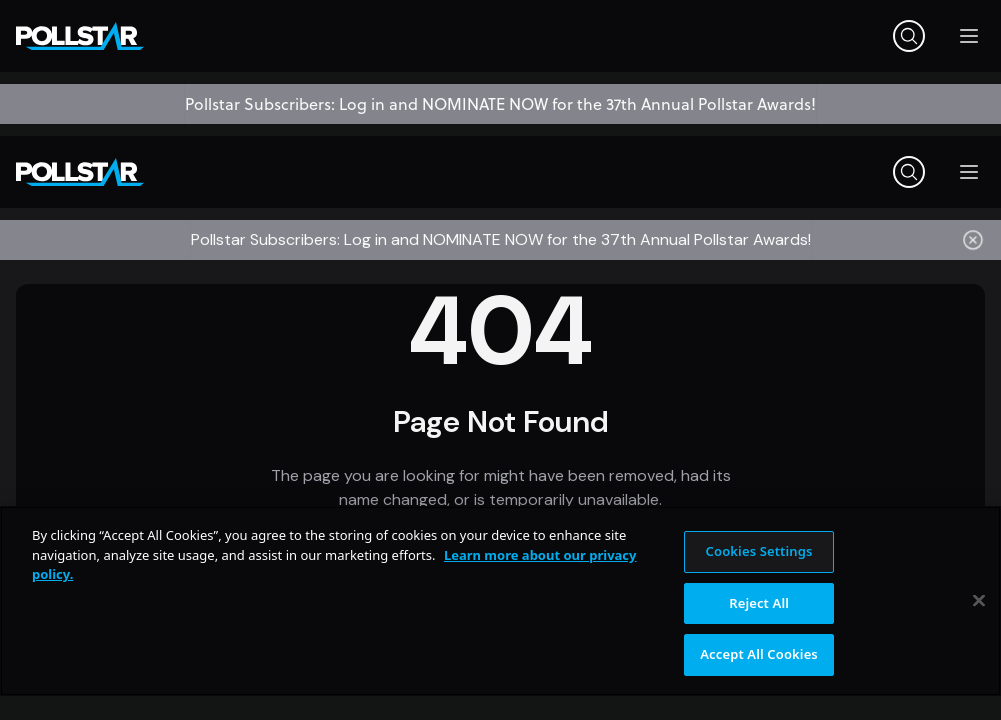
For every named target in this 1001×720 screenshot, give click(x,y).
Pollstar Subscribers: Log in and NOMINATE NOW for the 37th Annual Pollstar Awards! (500, 104)
